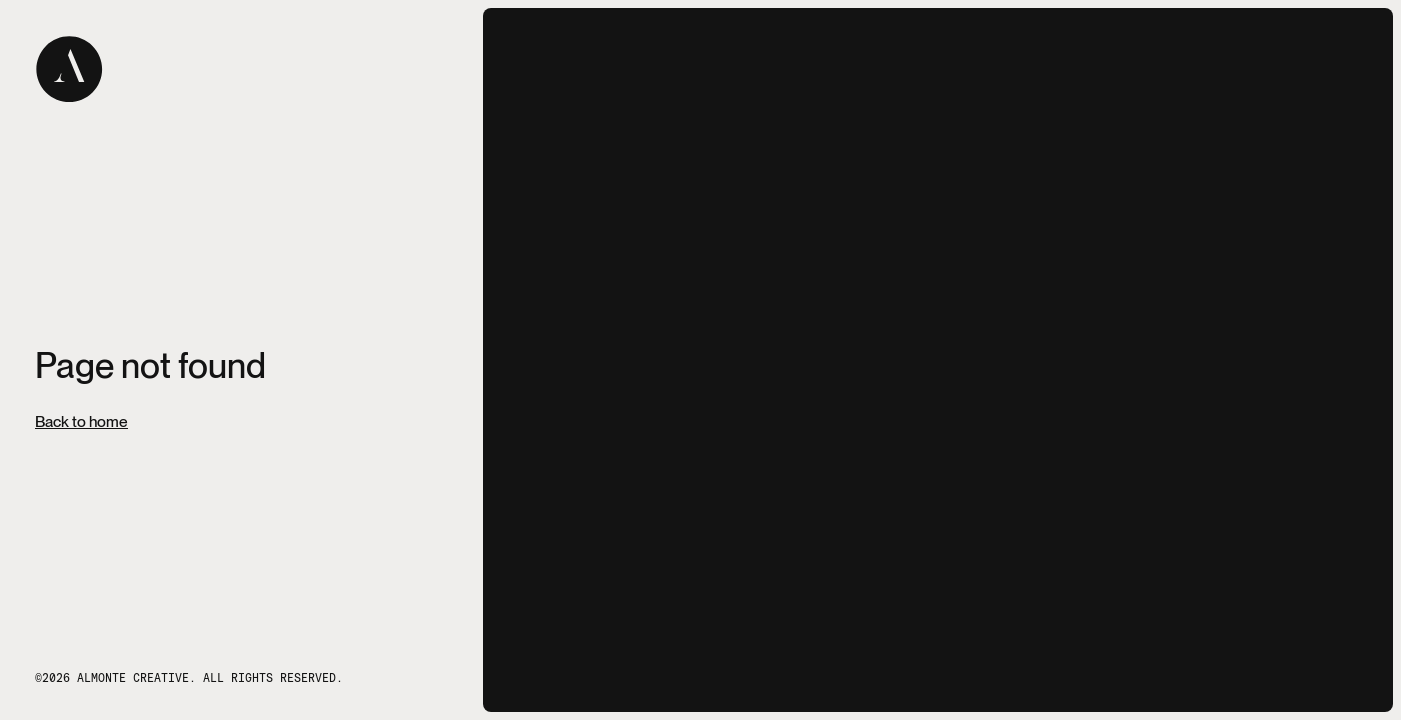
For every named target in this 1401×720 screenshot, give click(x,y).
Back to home (81, 422)
